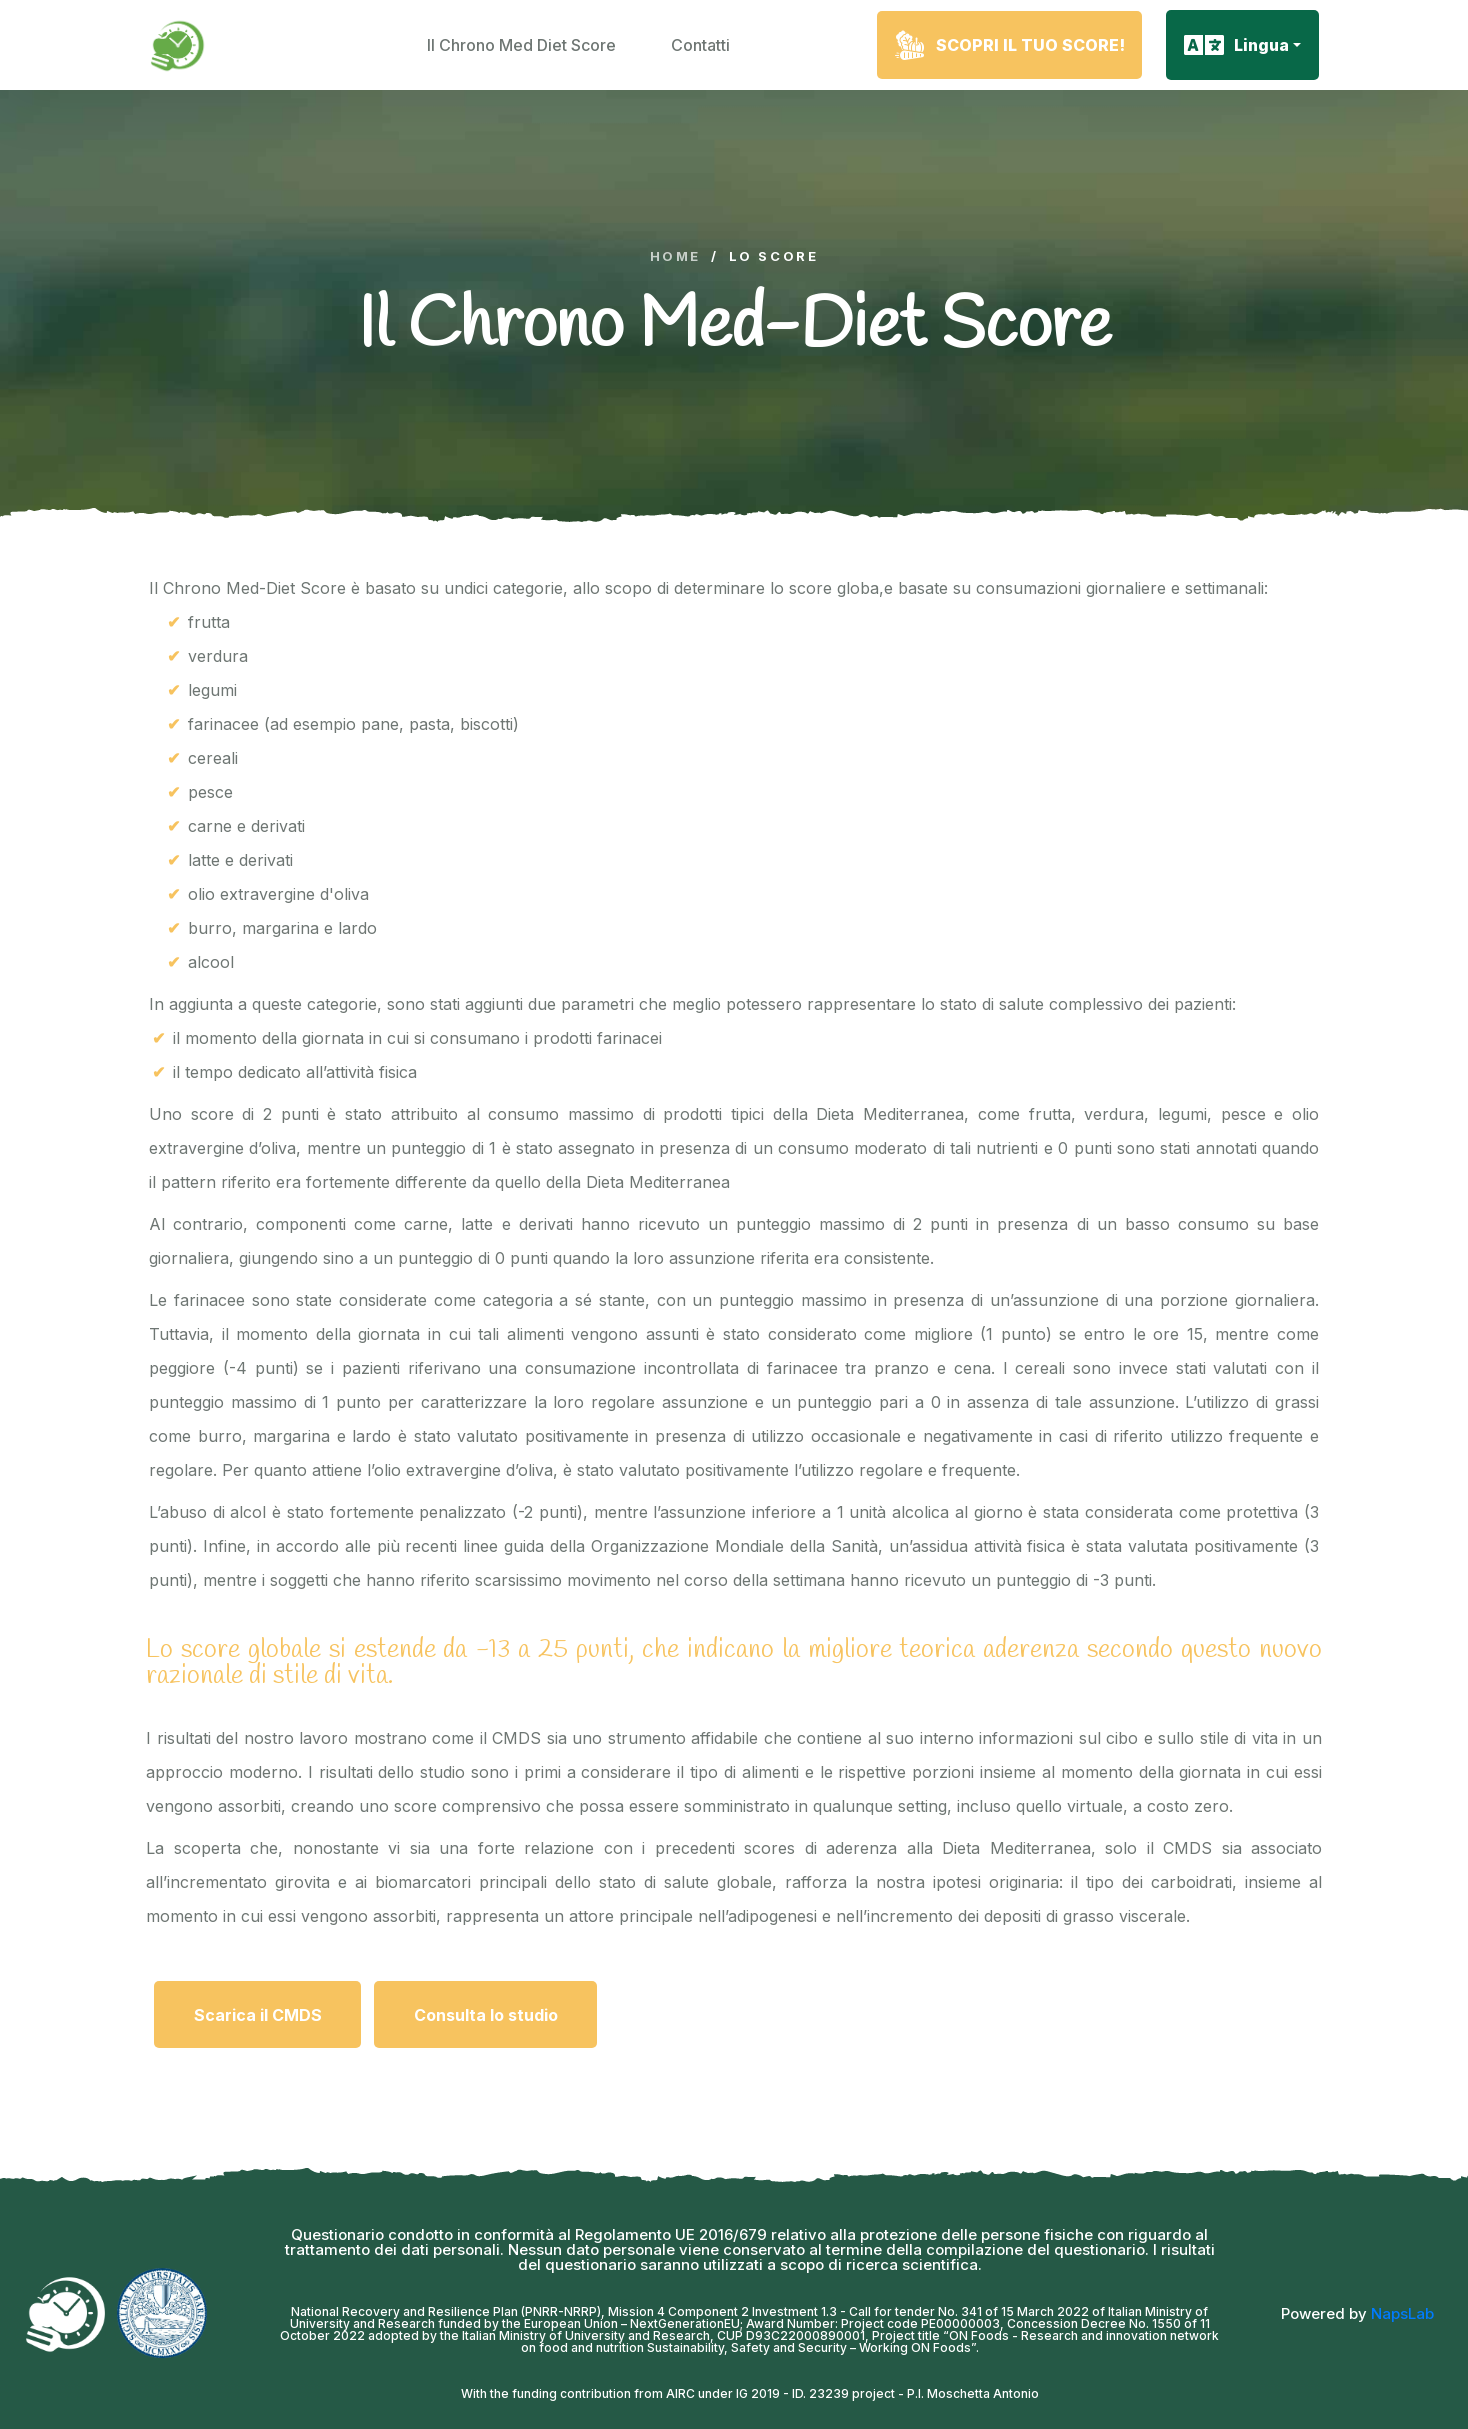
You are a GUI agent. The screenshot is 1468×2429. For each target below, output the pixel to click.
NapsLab (1402, 2313)
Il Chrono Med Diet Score (521, 45)
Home (675, 256)
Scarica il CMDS (258, 2015)
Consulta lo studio (486, 2015)
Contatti (700, 45)
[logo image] (179, 45)
